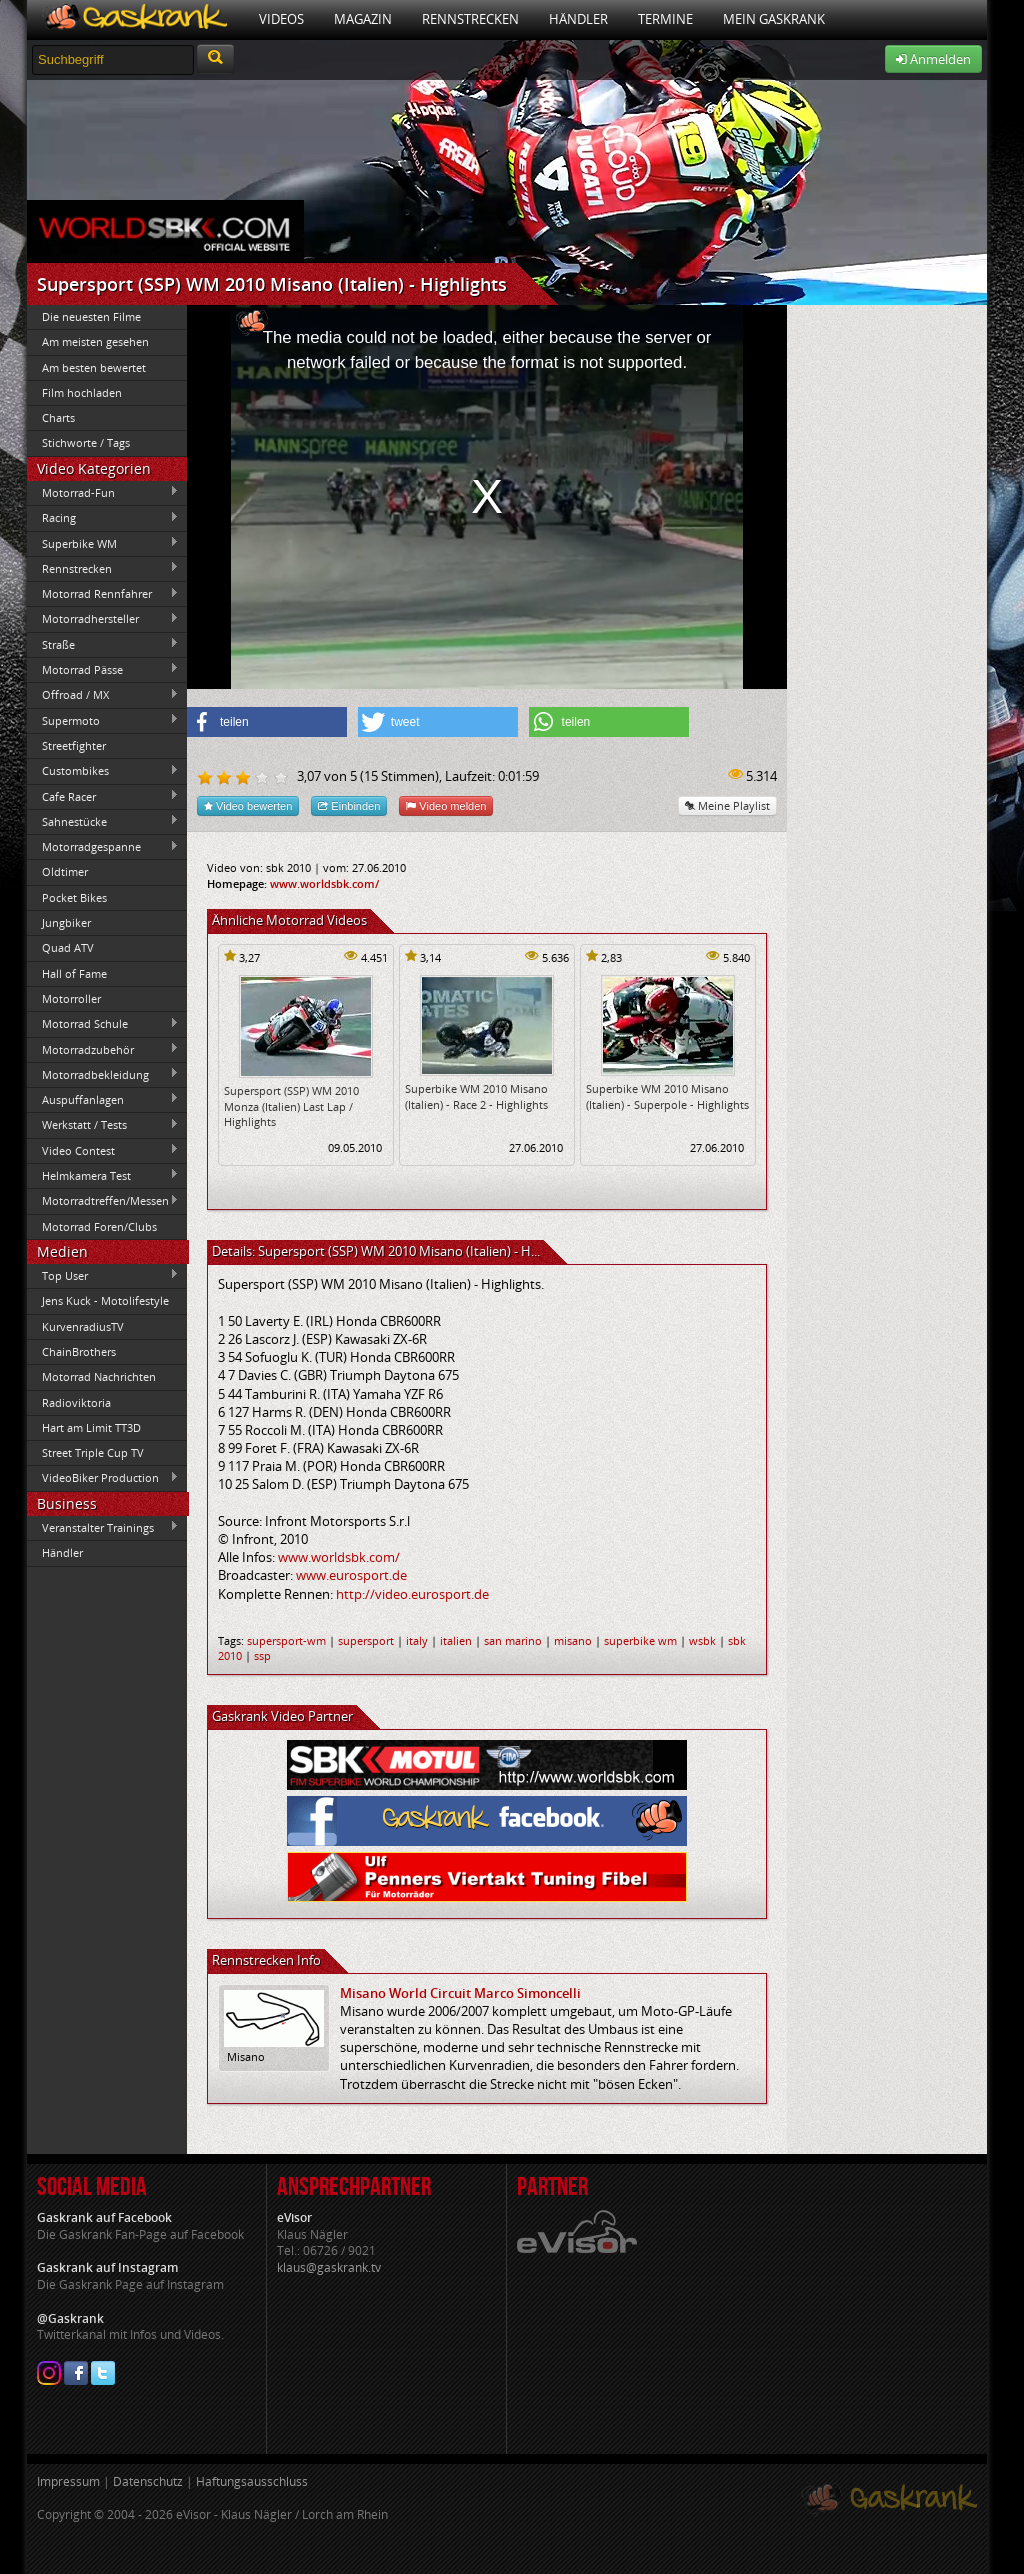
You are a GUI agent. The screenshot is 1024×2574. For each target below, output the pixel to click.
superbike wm (640, 1640)
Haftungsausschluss (252, 2481)
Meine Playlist (727, 805)
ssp (262, 1655)
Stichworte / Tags (86, 442)
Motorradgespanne (103, 847)
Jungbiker (66, 922)
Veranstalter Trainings (103, 1527)
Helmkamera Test (103, 1175)
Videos (281, 19)
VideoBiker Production (103, 1478)
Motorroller (71, 998)
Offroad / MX (103, 695)
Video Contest (103, 1150)
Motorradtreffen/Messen (103, 1201)
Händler (578, 19)
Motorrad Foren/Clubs (99, 1226)
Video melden (446, 805)
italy (417, 1640)
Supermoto (103, 720)
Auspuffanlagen (103, 1099)
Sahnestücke (103, 821)
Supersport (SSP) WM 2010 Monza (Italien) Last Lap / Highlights (291, 1106)
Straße (103, 644)
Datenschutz (148, 2481)
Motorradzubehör (103, 1049)
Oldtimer (65, 871)
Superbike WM (103, 543)
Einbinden (349, 805)
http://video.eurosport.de (412, 1594)
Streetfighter (74, 745)
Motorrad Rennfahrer (103, 594)
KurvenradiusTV (83, 1326)
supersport (366, 1640)
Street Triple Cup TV (93, 1452)
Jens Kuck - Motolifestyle (105, 1300)
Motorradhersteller (103, 619)
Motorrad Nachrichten (99, 1376)
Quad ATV (68, 947)
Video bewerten (248, 805)
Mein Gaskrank (774, 19)
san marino (513, 1640)
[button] (267, 722)
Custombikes (103, 771)
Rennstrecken (470, 19)
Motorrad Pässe (103, 669)
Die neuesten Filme (91, 316)
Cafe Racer (103, 796)
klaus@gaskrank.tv (329, 2267)
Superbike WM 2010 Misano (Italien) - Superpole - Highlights (667, 1096)
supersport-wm (286, 1640)
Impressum (68, 2481)
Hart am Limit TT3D (91, 1427)
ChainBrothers (79, 1351)
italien (456, 1640)
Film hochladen (82, 392)
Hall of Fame (74, 973)
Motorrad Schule (103, 1024)
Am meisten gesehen (95, 341)
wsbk (702, 1640)
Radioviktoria (76, 1402)
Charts (58, 417)
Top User (103, 1275)
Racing (103, 518)
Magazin (363, 19)
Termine (665, 19)
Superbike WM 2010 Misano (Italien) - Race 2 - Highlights (476, 1096)
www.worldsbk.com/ (324, 883)
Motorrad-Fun (103, 492)
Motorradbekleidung (103, 1074)
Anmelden (933, 59)
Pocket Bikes (74, 897)
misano (573, 1640)
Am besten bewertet (94, 367)
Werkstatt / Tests (103, 1125)
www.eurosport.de (351, 1575)
